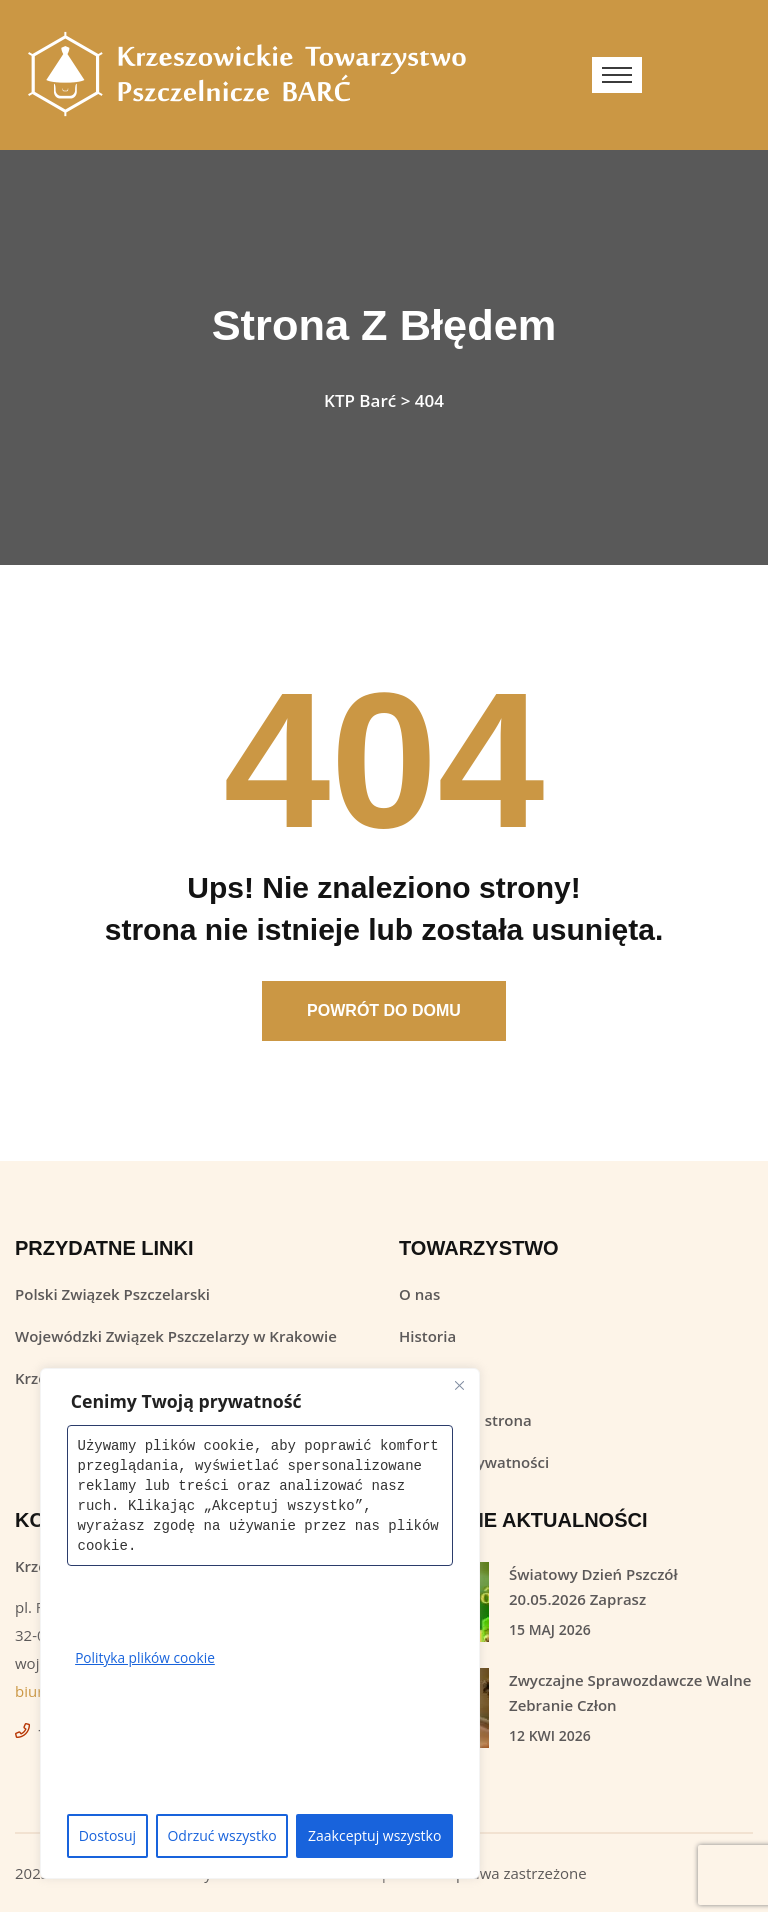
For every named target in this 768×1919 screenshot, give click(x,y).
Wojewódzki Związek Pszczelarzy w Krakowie (176, 1343)
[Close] (459, 1385)
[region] (260, 1623)
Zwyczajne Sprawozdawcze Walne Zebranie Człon (630, 1699)
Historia (427, 1343)
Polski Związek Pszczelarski (112, 1301)
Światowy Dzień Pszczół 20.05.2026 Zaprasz (593, 1593)
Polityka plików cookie (146, 1657)
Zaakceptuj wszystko (374, 1835)
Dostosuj (107, 1835)
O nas (419, 1301)
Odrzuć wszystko (221, 1835)
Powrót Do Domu (384, 1017)
